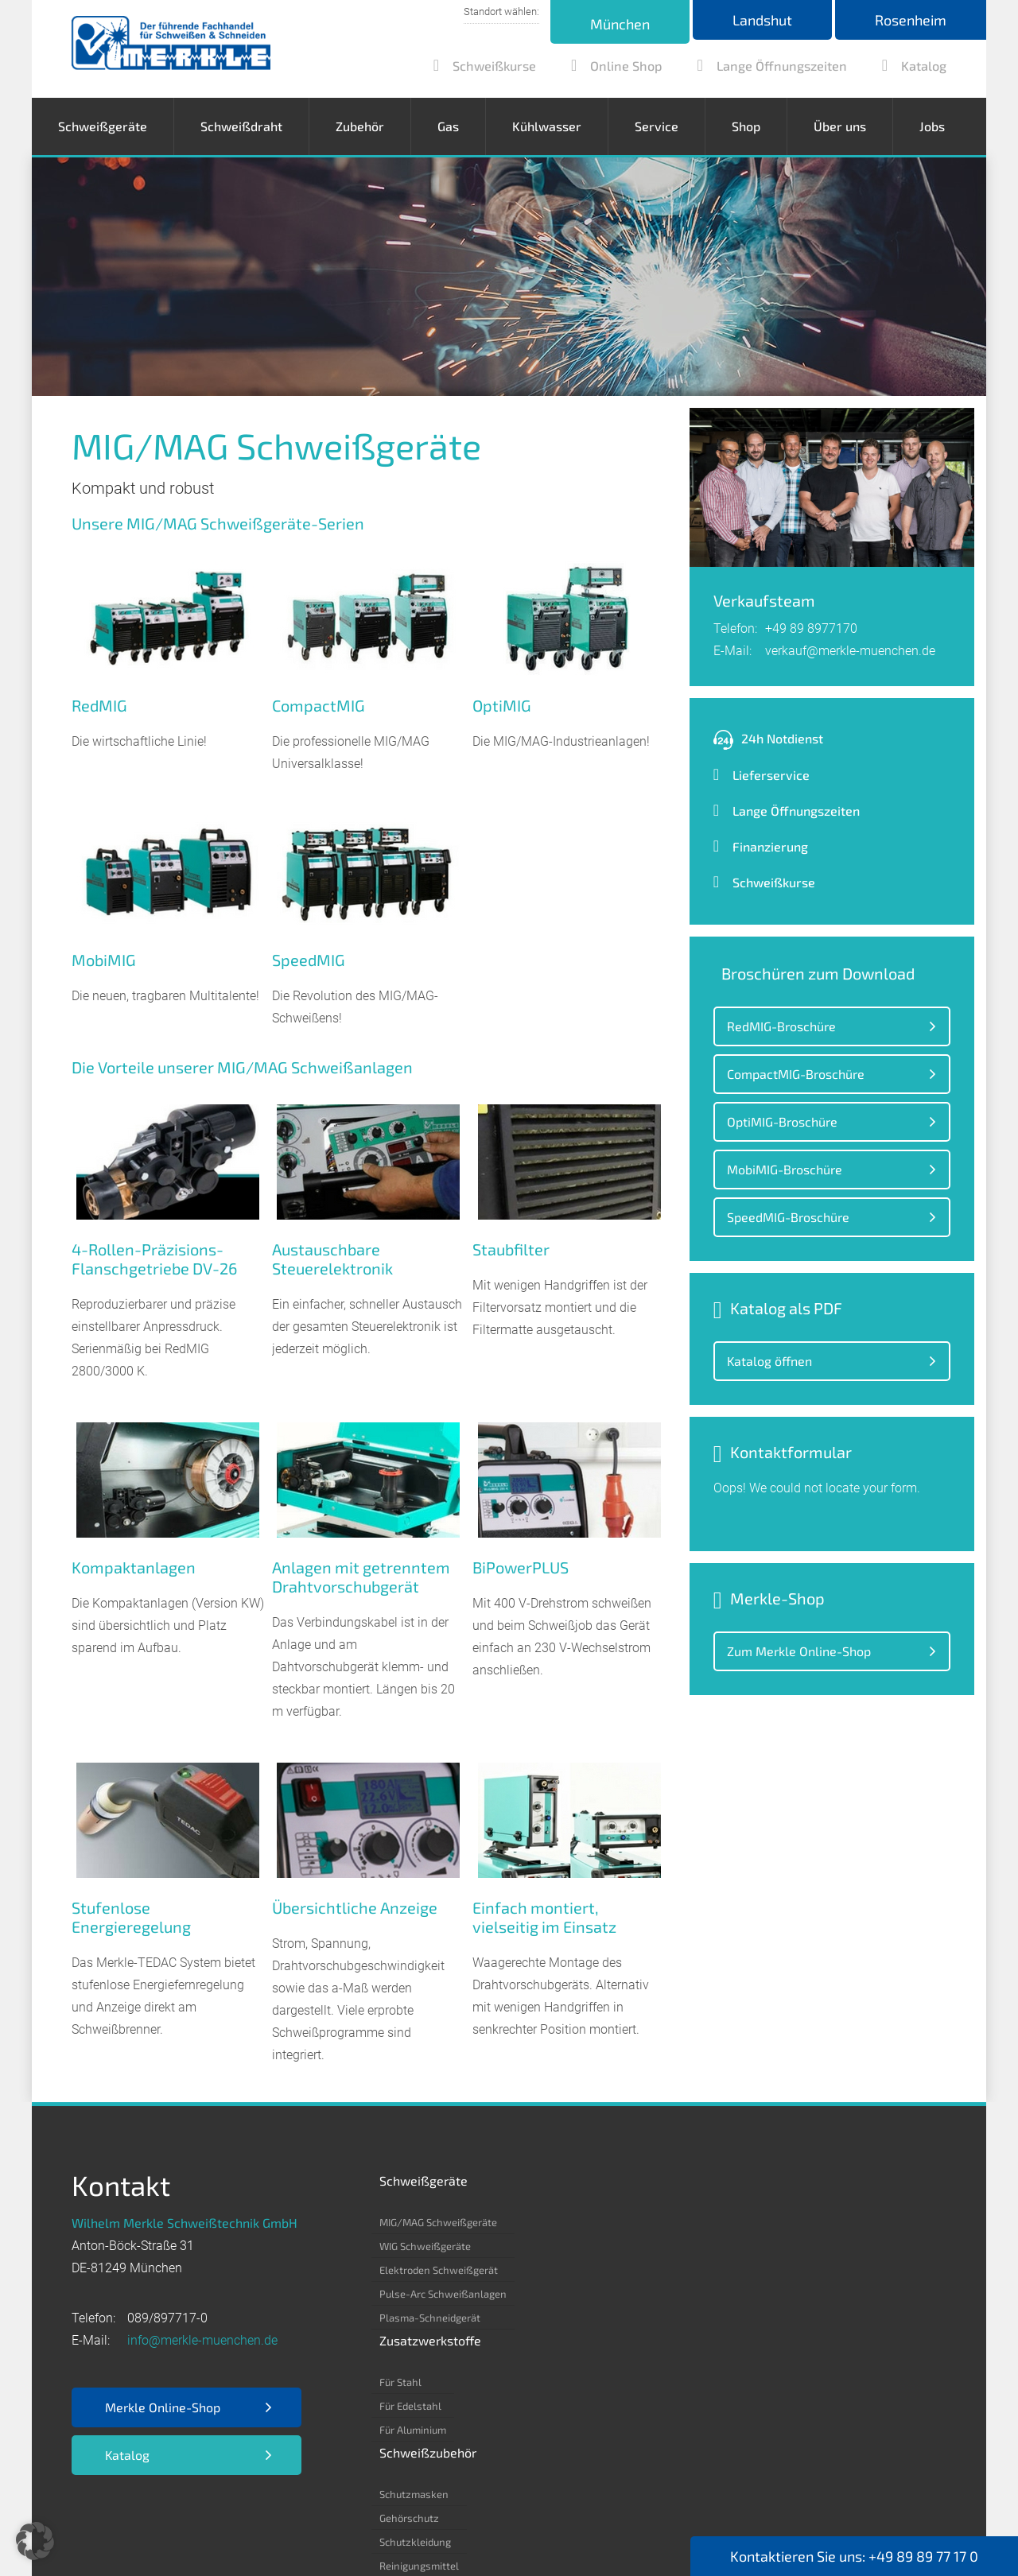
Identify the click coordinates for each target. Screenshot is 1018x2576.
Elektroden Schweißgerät (438, 2270)
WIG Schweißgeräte (425, 2246)
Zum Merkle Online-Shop (799, 1650)
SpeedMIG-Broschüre (788, 1216)
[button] (35, 2541)
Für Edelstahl (554, 2246)
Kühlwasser (546, 126)
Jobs (932, 126)
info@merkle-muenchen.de (202, 2340)
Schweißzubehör (688, 2180)
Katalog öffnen (769, 1360)
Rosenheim (910, 20)
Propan (770, 2389)
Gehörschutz (670, 2246)
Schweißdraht (241, 126)
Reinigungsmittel (680, 2293)
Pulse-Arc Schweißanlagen (443, 2293)
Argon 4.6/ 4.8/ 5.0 (798, 2270)
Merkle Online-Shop (162, 2407)
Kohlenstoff (781, 2246)
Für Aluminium (556, 2270)
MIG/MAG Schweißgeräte (438, 2222)
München (620, 24)
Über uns (840, 126)
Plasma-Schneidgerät (429, 2317)
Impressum (104, 2513)
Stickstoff (775, 2341)
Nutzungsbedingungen (396, 2513)
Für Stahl (544, 2222)
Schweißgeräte (102, 126)
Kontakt (502, 2513)
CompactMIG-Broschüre (796, 1073)
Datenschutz (191, 2513)
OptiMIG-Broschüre (782, 1121)
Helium (769, 2317)
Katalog (127, 2454)
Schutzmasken (674, 2222)
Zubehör (360, 126)
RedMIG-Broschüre (781, 1026)
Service (656, 126)
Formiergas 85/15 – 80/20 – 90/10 (834, 2365)
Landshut (762, 20)
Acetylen (774, 2222)
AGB (259, 2513)
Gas (448, 126)
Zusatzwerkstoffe (573, 2180)
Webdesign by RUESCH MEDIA (498, 2536)
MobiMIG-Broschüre (784, 1169)
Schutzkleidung (676, 2270)
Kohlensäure (783, 2293)
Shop (746, 126)
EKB (301, 2513)
